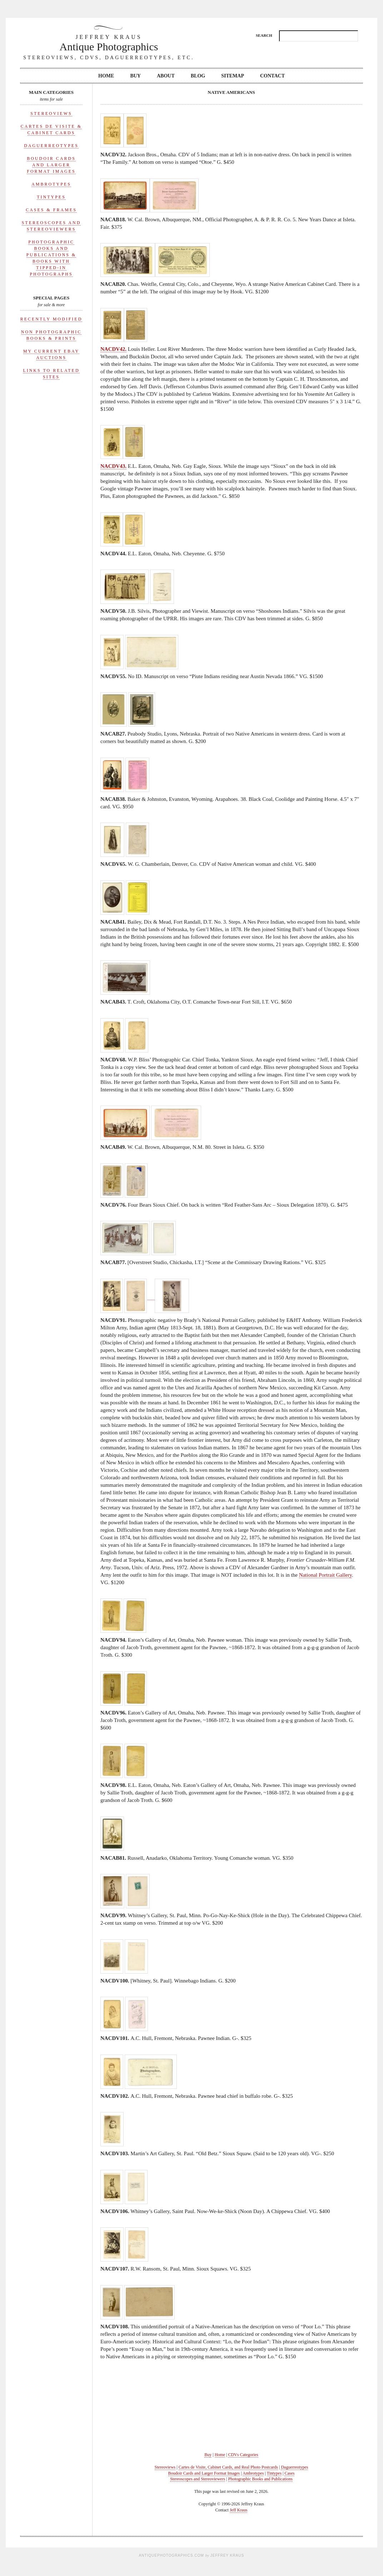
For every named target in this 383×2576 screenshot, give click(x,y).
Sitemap (232, 76)
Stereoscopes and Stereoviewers (197, 2478)
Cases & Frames (51, 209)
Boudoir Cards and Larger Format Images (51, 165)
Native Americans (231, 92)
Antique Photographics (109, 42)
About (166, 76)
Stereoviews (51, 113)
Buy (135, 76)
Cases (289, 2473)
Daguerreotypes (51, 145)
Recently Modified (51, 319)
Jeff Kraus (238, 2509)
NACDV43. (113, 466)
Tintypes (51, 197)
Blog (198, 76)
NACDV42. (113, 349)
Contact (272, 76)
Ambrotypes (51, 184)
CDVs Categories (243, 2454)
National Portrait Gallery (325, 1575)
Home (106, 76)
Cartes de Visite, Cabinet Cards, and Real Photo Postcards (228, 2467)
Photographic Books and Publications (260, 2478)
